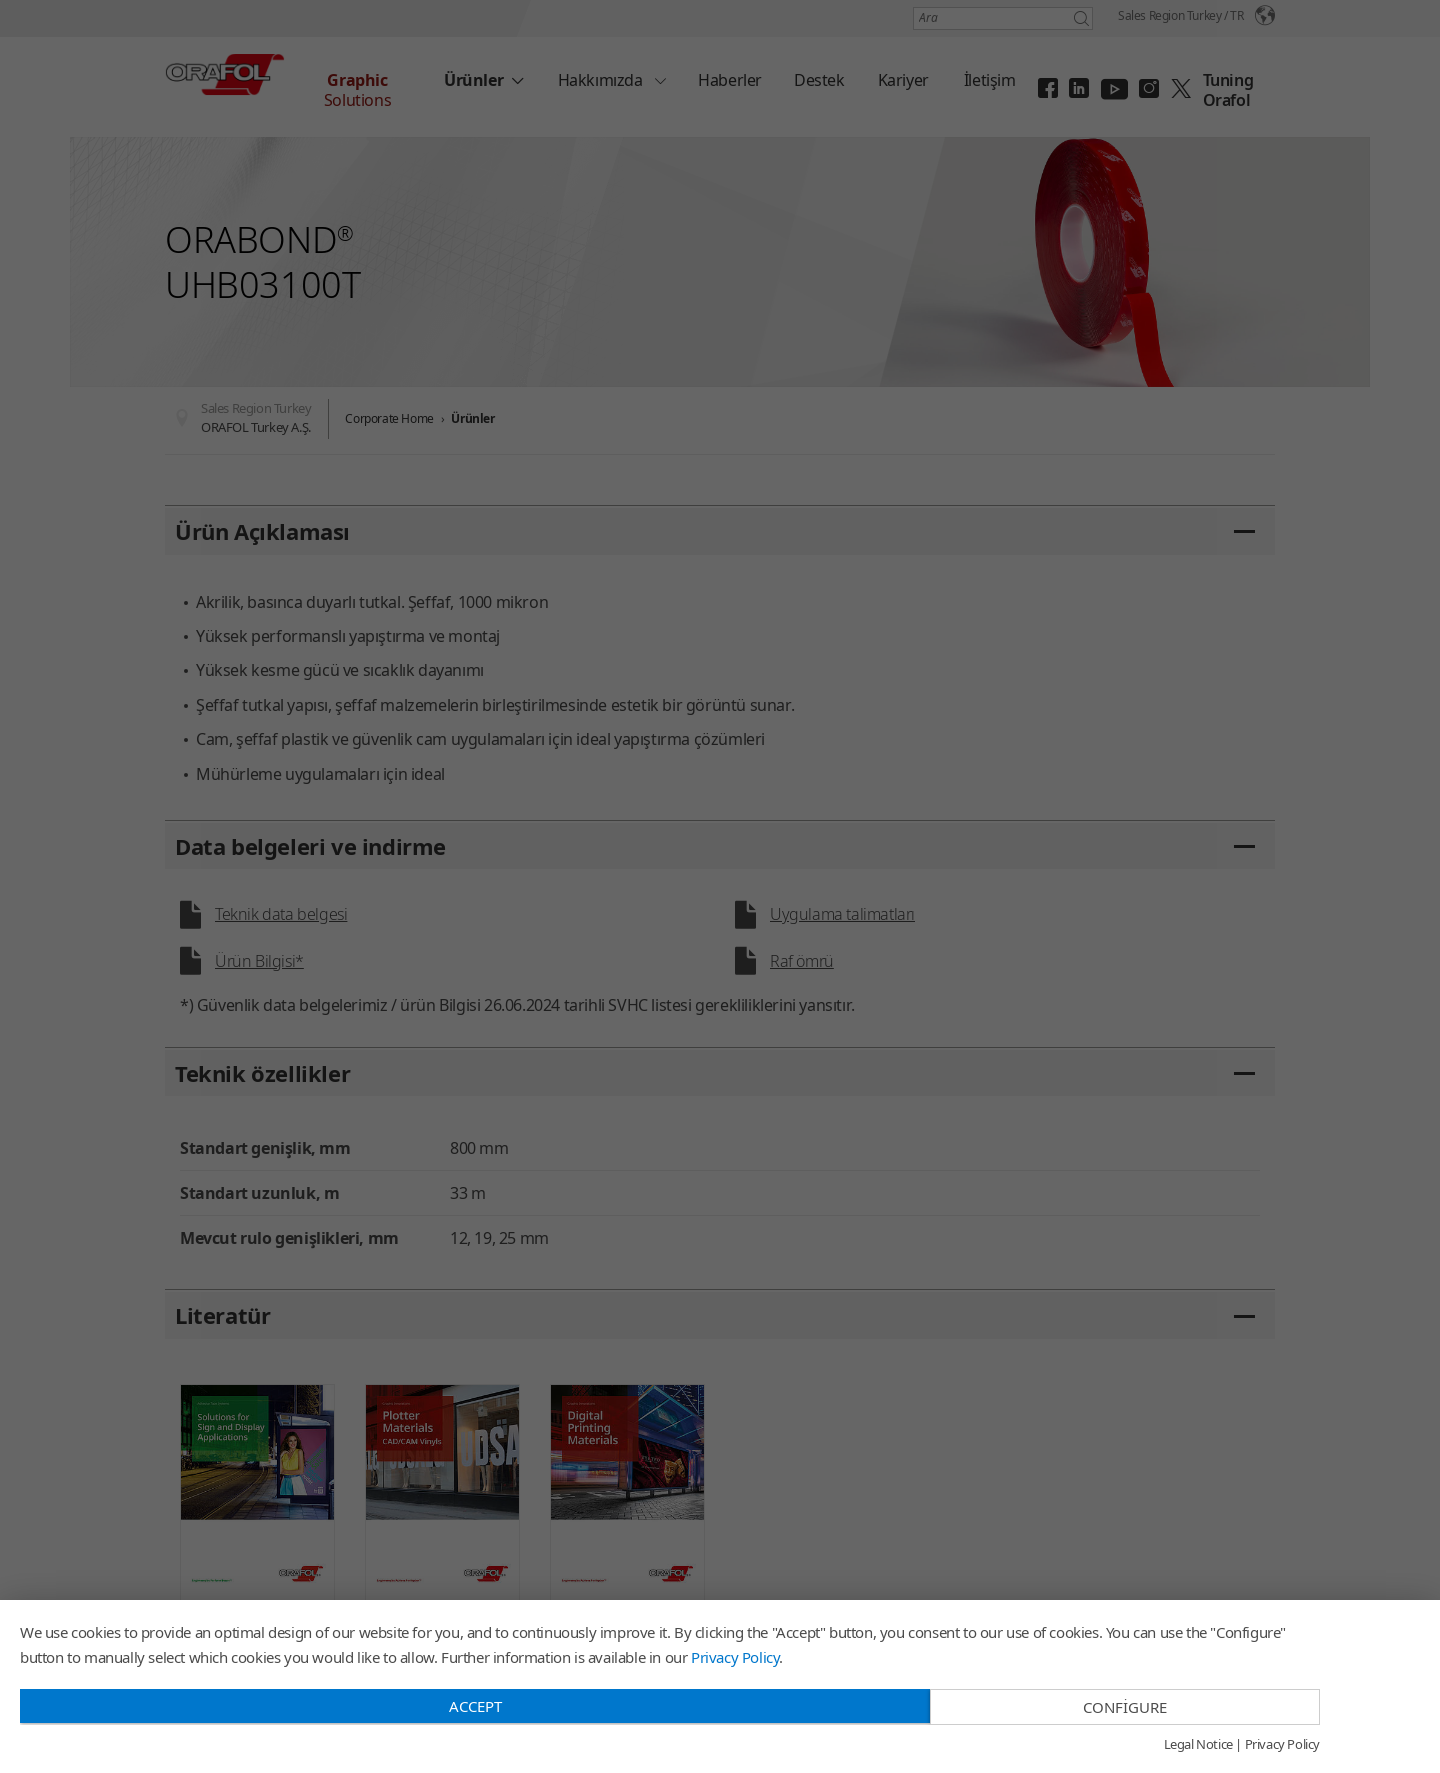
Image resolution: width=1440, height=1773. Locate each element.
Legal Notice (1198, 1745)
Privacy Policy (735, 1657)
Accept (475, 1706)
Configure (1125, 1707)
